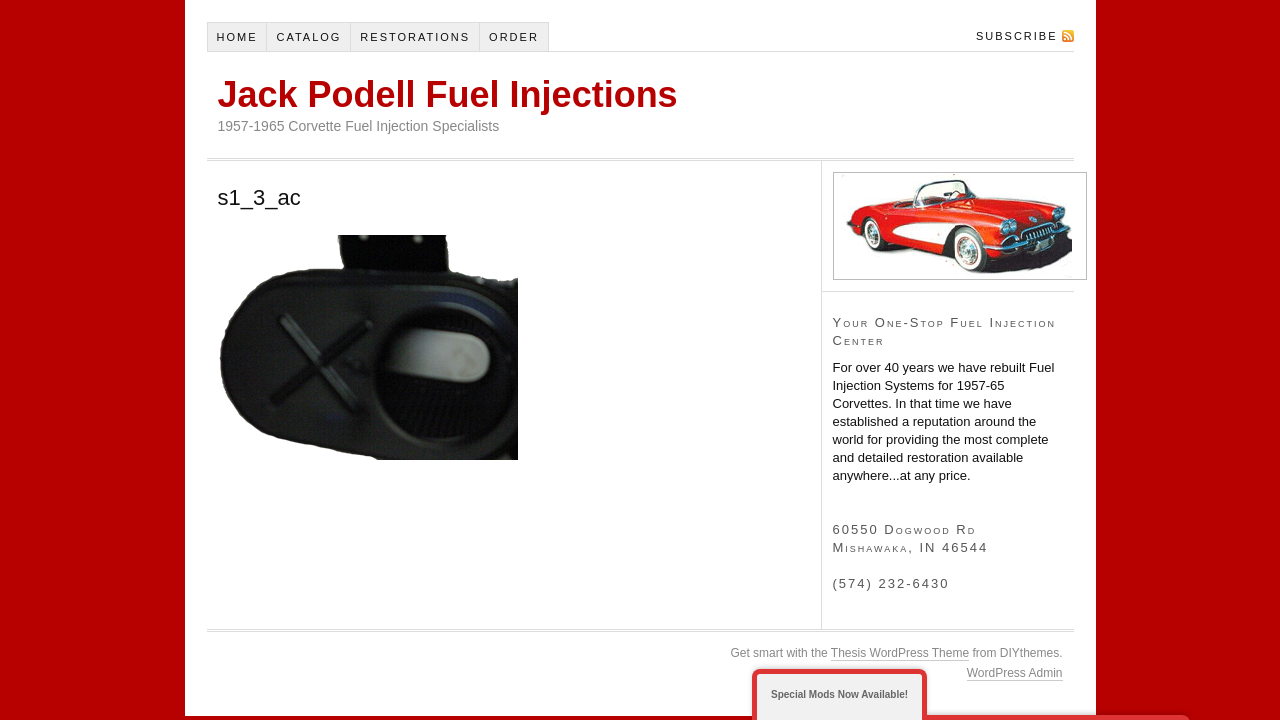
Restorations (415, 37)
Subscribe (1017, 36)
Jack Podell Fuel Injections (448, 94)
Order (514, 37)
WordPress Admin (1015, 673)
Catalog (308, 37)
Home (236, 37)
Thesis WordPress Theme (900, 653)
